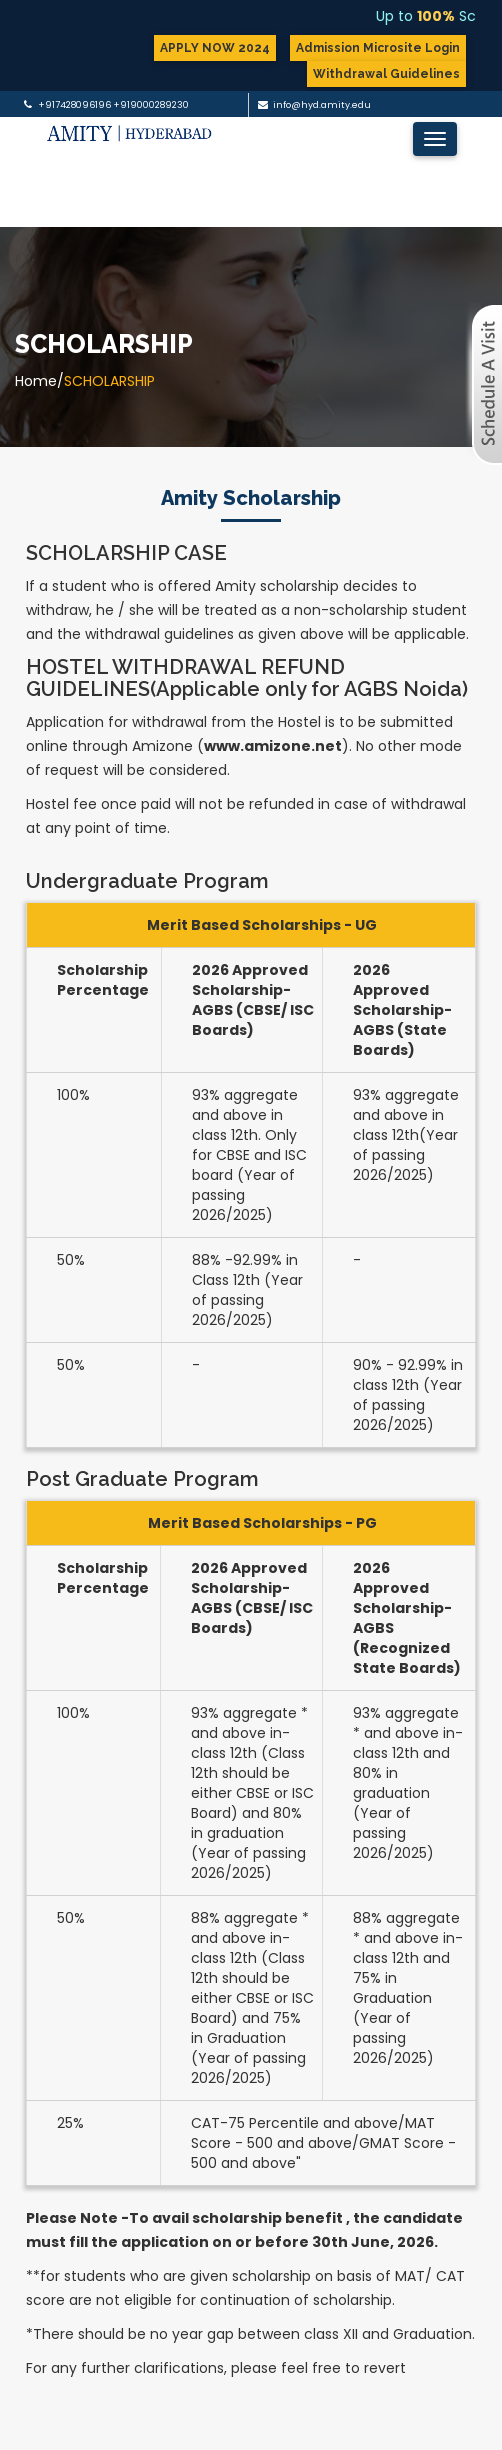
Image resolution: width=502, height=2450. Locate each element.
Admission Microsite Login (378, 48)
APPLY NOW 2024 (215, 48)
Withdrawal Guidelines (386, 74)
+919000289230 (151, 105)
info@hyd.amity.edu (322, 105)
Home (36, 381)
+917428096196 (74, 105)
